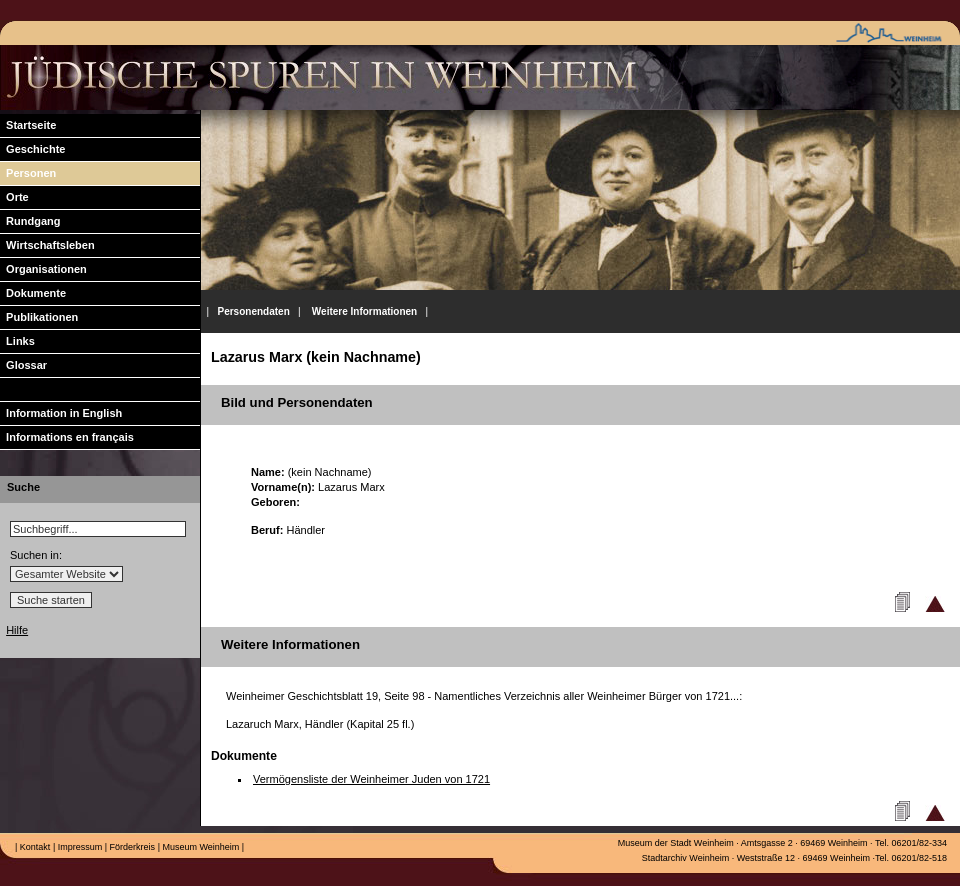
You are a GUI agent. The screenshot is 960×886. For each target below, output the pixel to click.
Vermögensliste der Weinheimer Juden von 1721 (371, 779)
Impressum (78, 847)
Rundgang (30, 221)
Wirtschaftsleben (47, 245)
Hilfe (17, 630)
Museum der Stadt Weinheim (676, 843)
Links (17, 341)
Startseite (28, 125)
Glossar (23, 365)
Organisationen (43, 269)
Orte (14, 197)
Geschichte (32, 149)
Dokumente (33, 293)
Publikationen (39, 317)
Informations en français (67, 437)
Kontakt (33, 847)
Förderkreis (131, 847)
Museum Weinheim (199, 847)
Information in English (61, 413)
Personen (28, 173)
